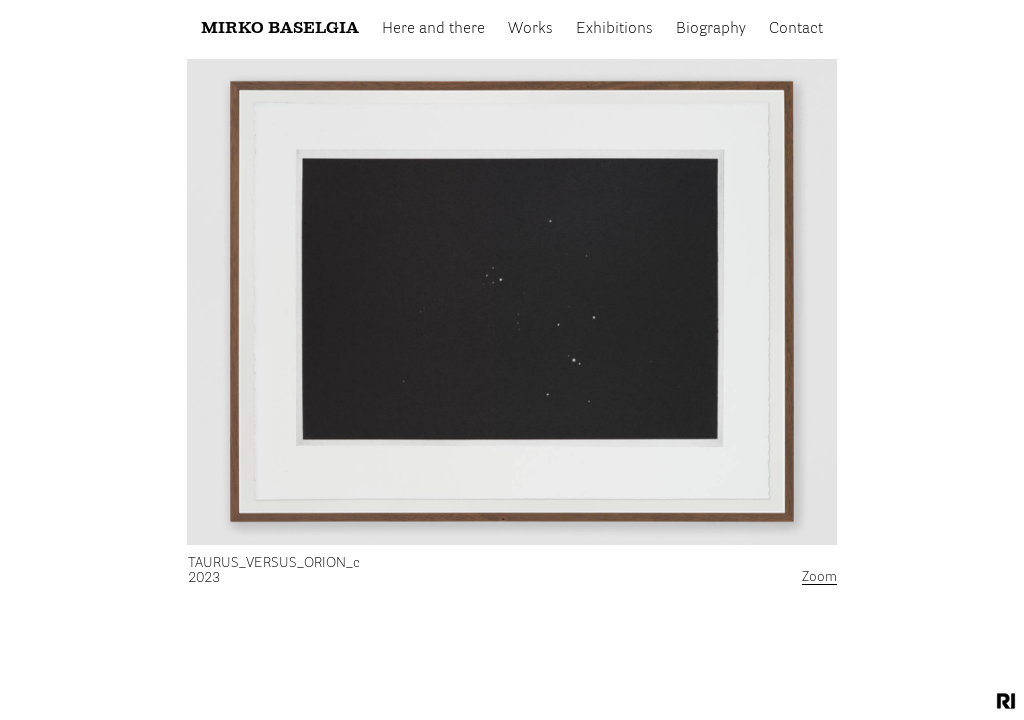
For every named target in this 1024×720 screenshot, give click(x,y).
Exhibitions (614, 29)
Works (530, 29)
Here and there (433, 29)
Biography (711, 29)
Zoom (819, 577)
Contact (796, 29)
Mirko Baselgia (280, 29)
